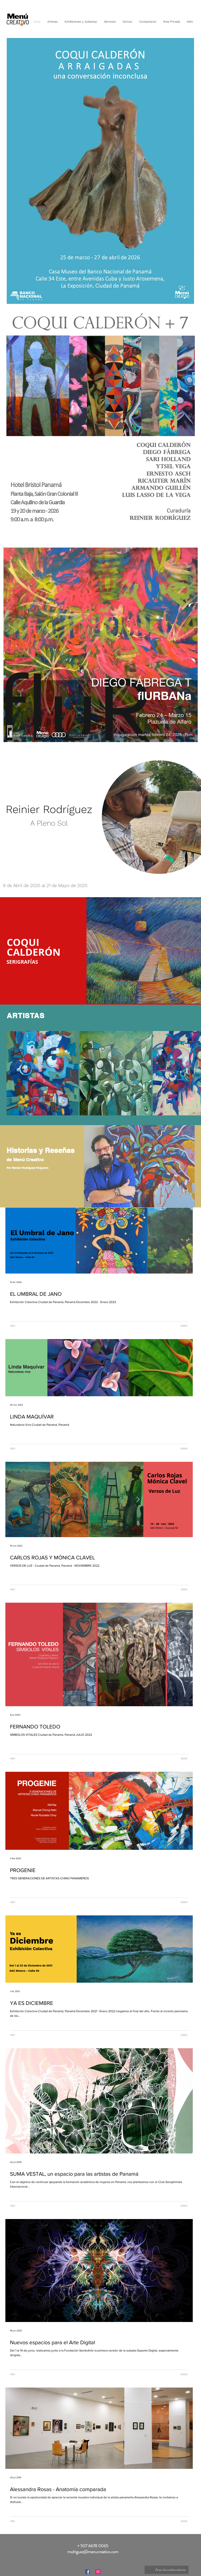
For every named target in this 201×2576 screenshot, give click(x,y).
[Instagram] (98, 2571)
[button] (52, 20)
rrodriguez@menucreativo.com (92, 2552)
